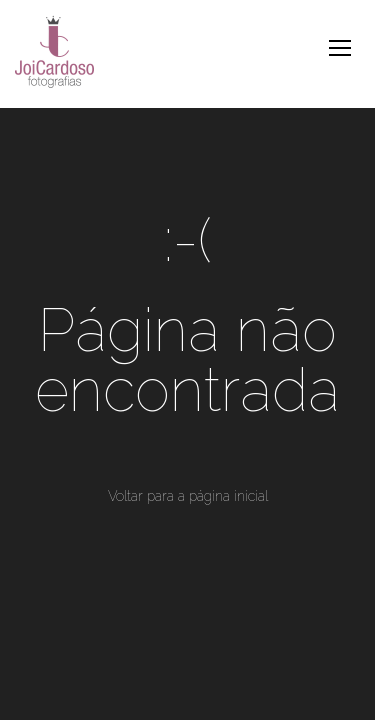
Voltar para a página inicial (188, 496)
